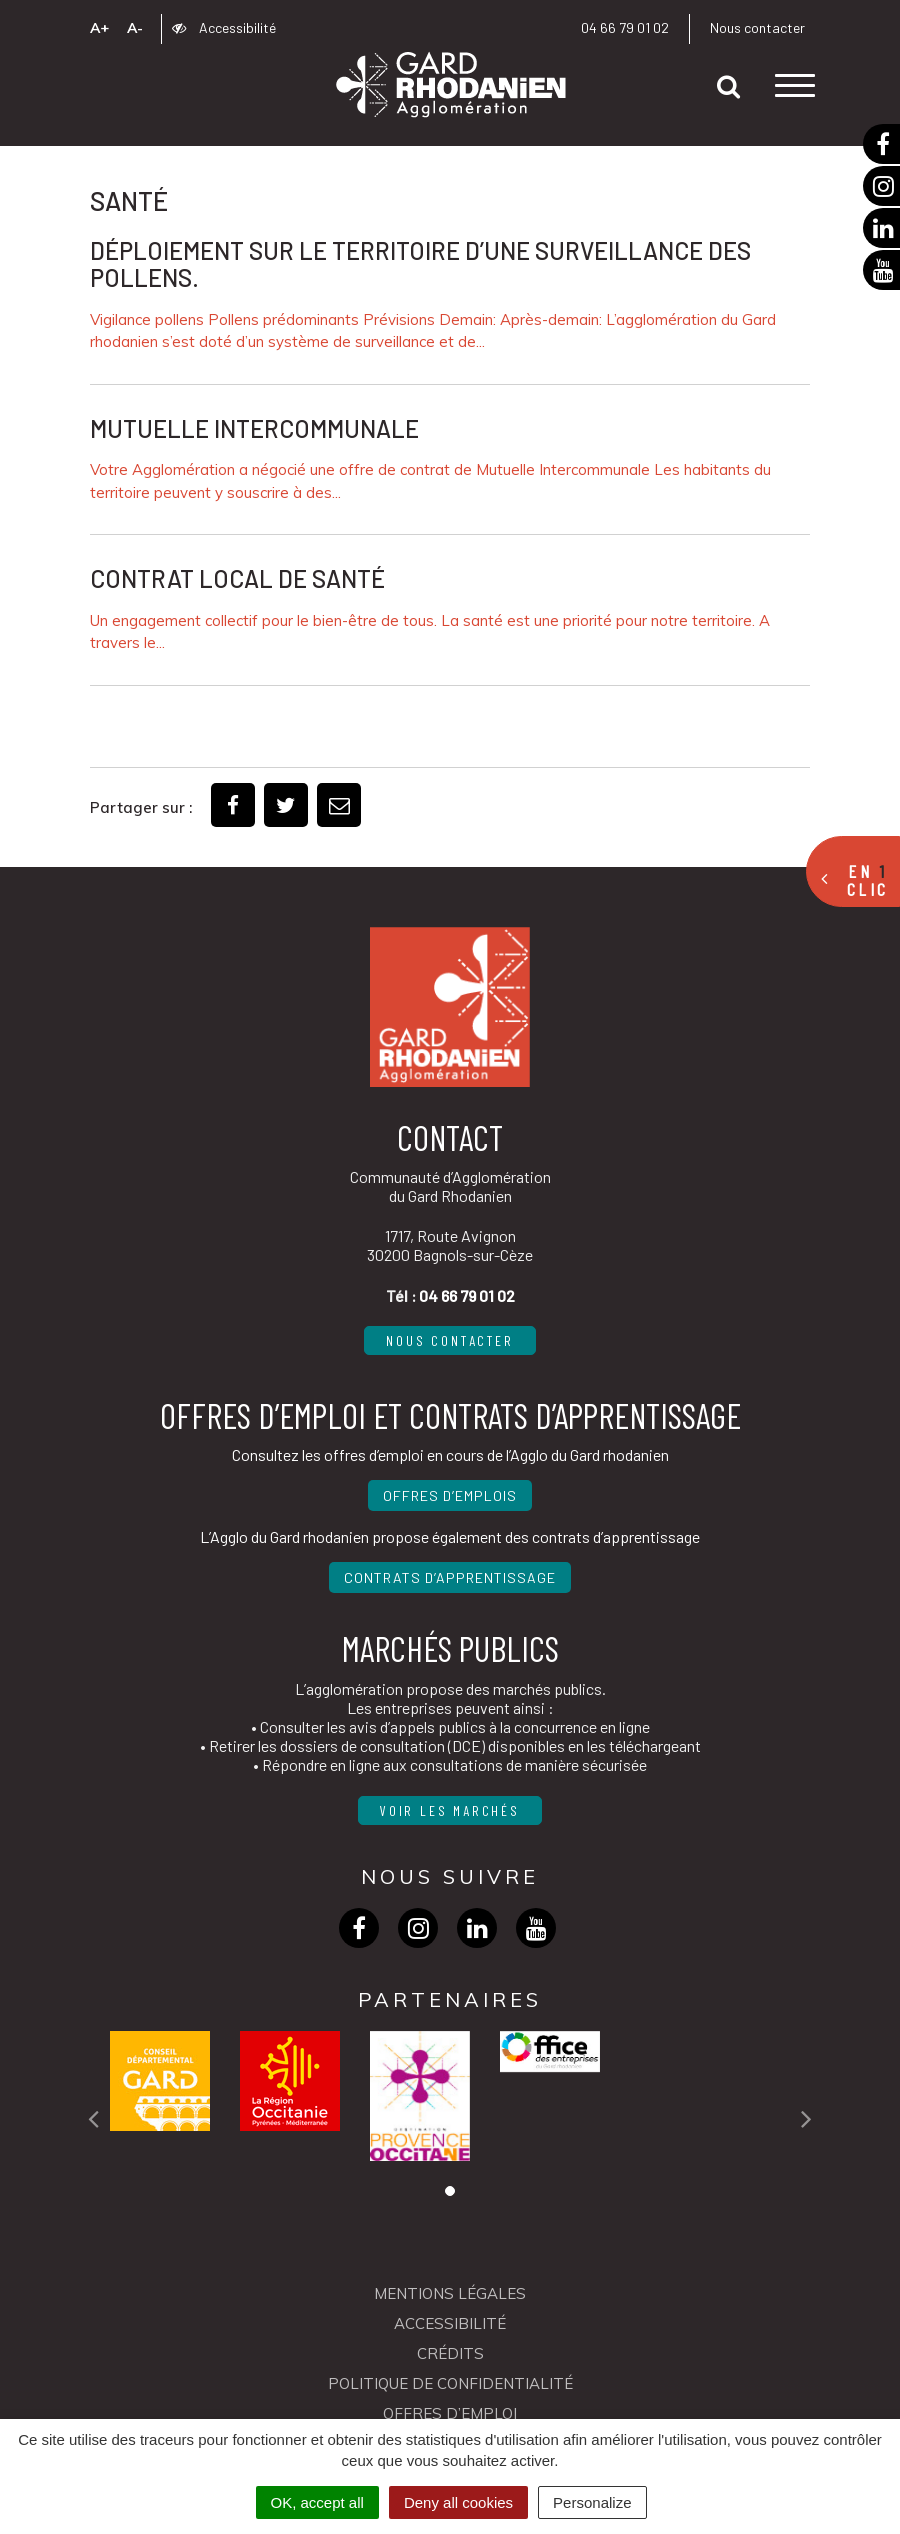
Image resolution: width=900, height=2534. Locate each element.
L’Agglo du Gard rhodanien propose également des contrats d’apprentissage (450, 1536)
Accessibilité (224, 27)
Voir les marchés (450, 1810)
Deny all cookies (458, 2502)
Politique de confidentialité (450, 2383)
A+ (99, 28)
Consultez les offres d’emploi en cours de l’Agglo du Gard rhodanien (450, 1454)
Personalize (592, 2502)
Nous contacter (757, 27)
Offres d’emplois (450, 1495)
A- (135, 28)
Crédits (450, 2353)
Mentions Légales (450, 2293)
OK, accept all (317, 2502)
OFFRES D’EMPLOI (450, 2413)
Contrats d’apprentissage (450, 1577)
